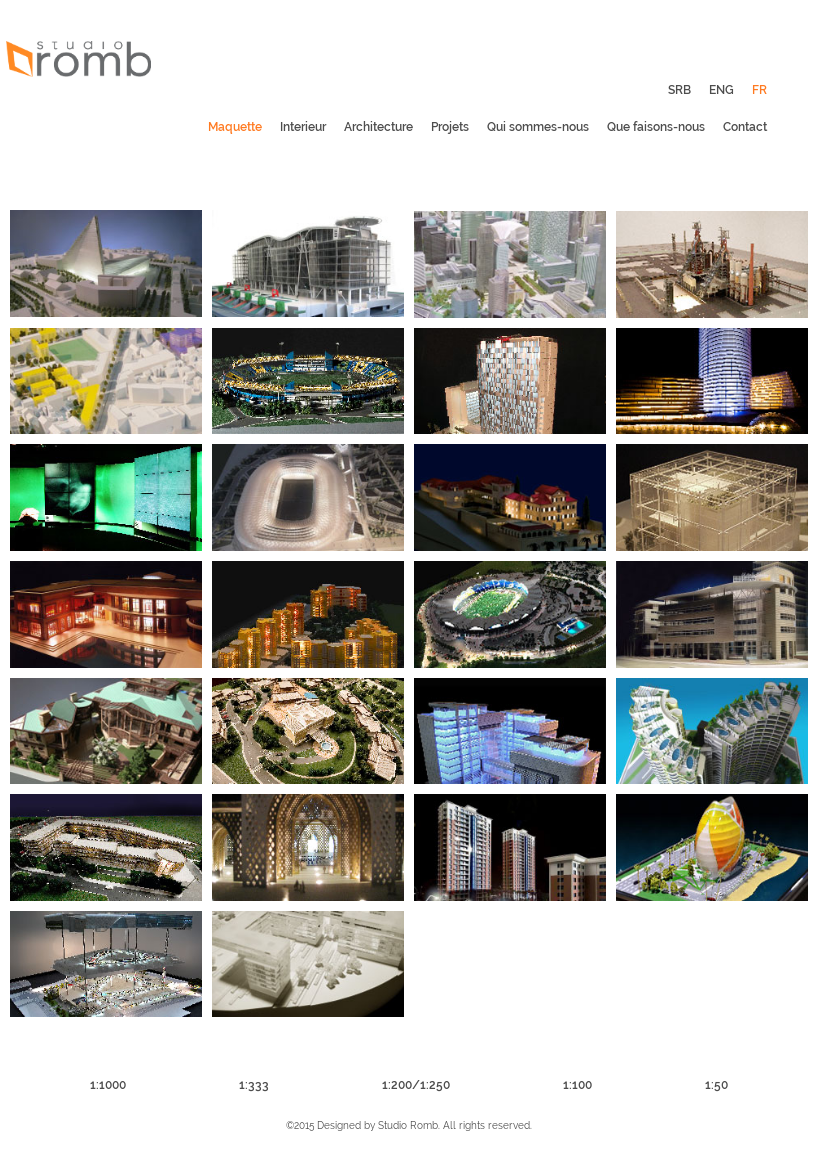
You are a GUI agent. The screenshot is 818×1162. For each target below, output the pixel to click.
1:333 (254, 1085)
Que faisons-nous (656, 127)
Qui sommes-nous (538, 127)
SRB (679, 90)
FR (759, 90)
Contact (745, 127)
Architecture (378, 127)
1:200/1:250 (416, 1085)
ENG (721, 90)
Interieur (303, 127)
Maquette (235, 127)
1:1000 (108, 1085)
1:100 (577, 1085)
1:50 (716, 1085)
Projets (450, 127)
